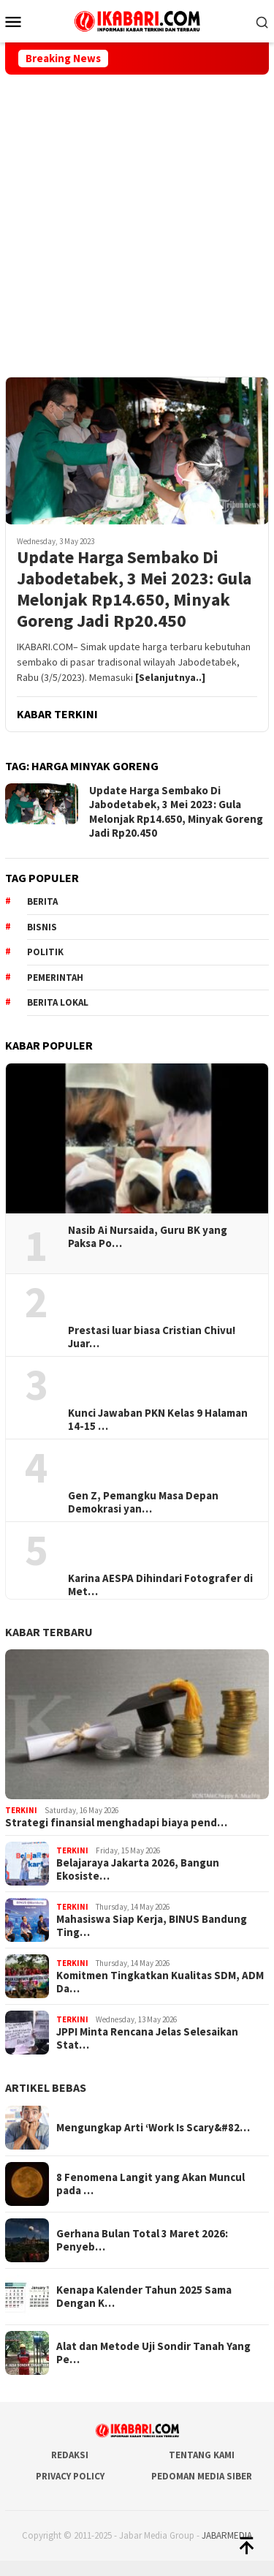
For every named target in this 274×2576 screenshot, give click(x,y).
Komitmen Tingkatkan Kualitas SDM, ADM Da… (160, 1982)
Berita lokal (57, 1002)
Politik (45, 952)
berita (42, 901)
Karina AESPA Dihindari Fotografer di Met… (160, 1585)
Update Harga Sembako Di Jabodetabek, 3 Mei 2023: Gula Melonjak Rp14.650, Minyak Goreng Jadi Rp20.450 (134, 589)
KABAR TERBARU (49, 1631)
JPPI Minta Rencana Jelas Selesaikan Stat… (147, 2038)
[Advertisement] (137, 219)
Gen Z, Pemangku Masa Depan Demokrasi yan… (143, 1502)
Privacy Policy (70, 2476)
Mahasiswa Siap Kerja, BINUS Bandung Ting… (151, 1926)
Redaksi (69, 2455)
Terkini (21, 1810)
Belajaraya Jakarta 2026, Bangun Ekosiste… (137, 1869)
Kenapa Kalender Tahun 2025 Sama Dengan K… (144, 2296)
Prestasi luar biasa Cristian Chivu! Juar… (151, 1337)
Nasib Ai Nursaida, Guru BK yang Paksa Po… (147, 1237)
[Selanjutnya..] (170, 677)
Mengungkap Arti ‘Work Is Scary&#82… (153, 2127)
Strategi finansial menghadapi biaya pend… (116, 1822)
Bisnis (42, 927)
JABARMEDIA (227, 2535)
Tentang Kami (202, 2455)
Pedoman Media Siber (201, 2476)
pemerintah (55, 977)
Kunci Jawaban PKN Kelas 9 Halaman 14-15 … (158, 1419)
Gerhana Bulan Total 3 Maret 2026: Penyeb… (142, 2240)
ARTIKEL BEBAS (45, 2087)
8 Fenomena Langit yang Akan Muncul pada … (150, 2184)
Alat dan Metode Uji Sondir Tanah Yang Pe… (153, 2353)
